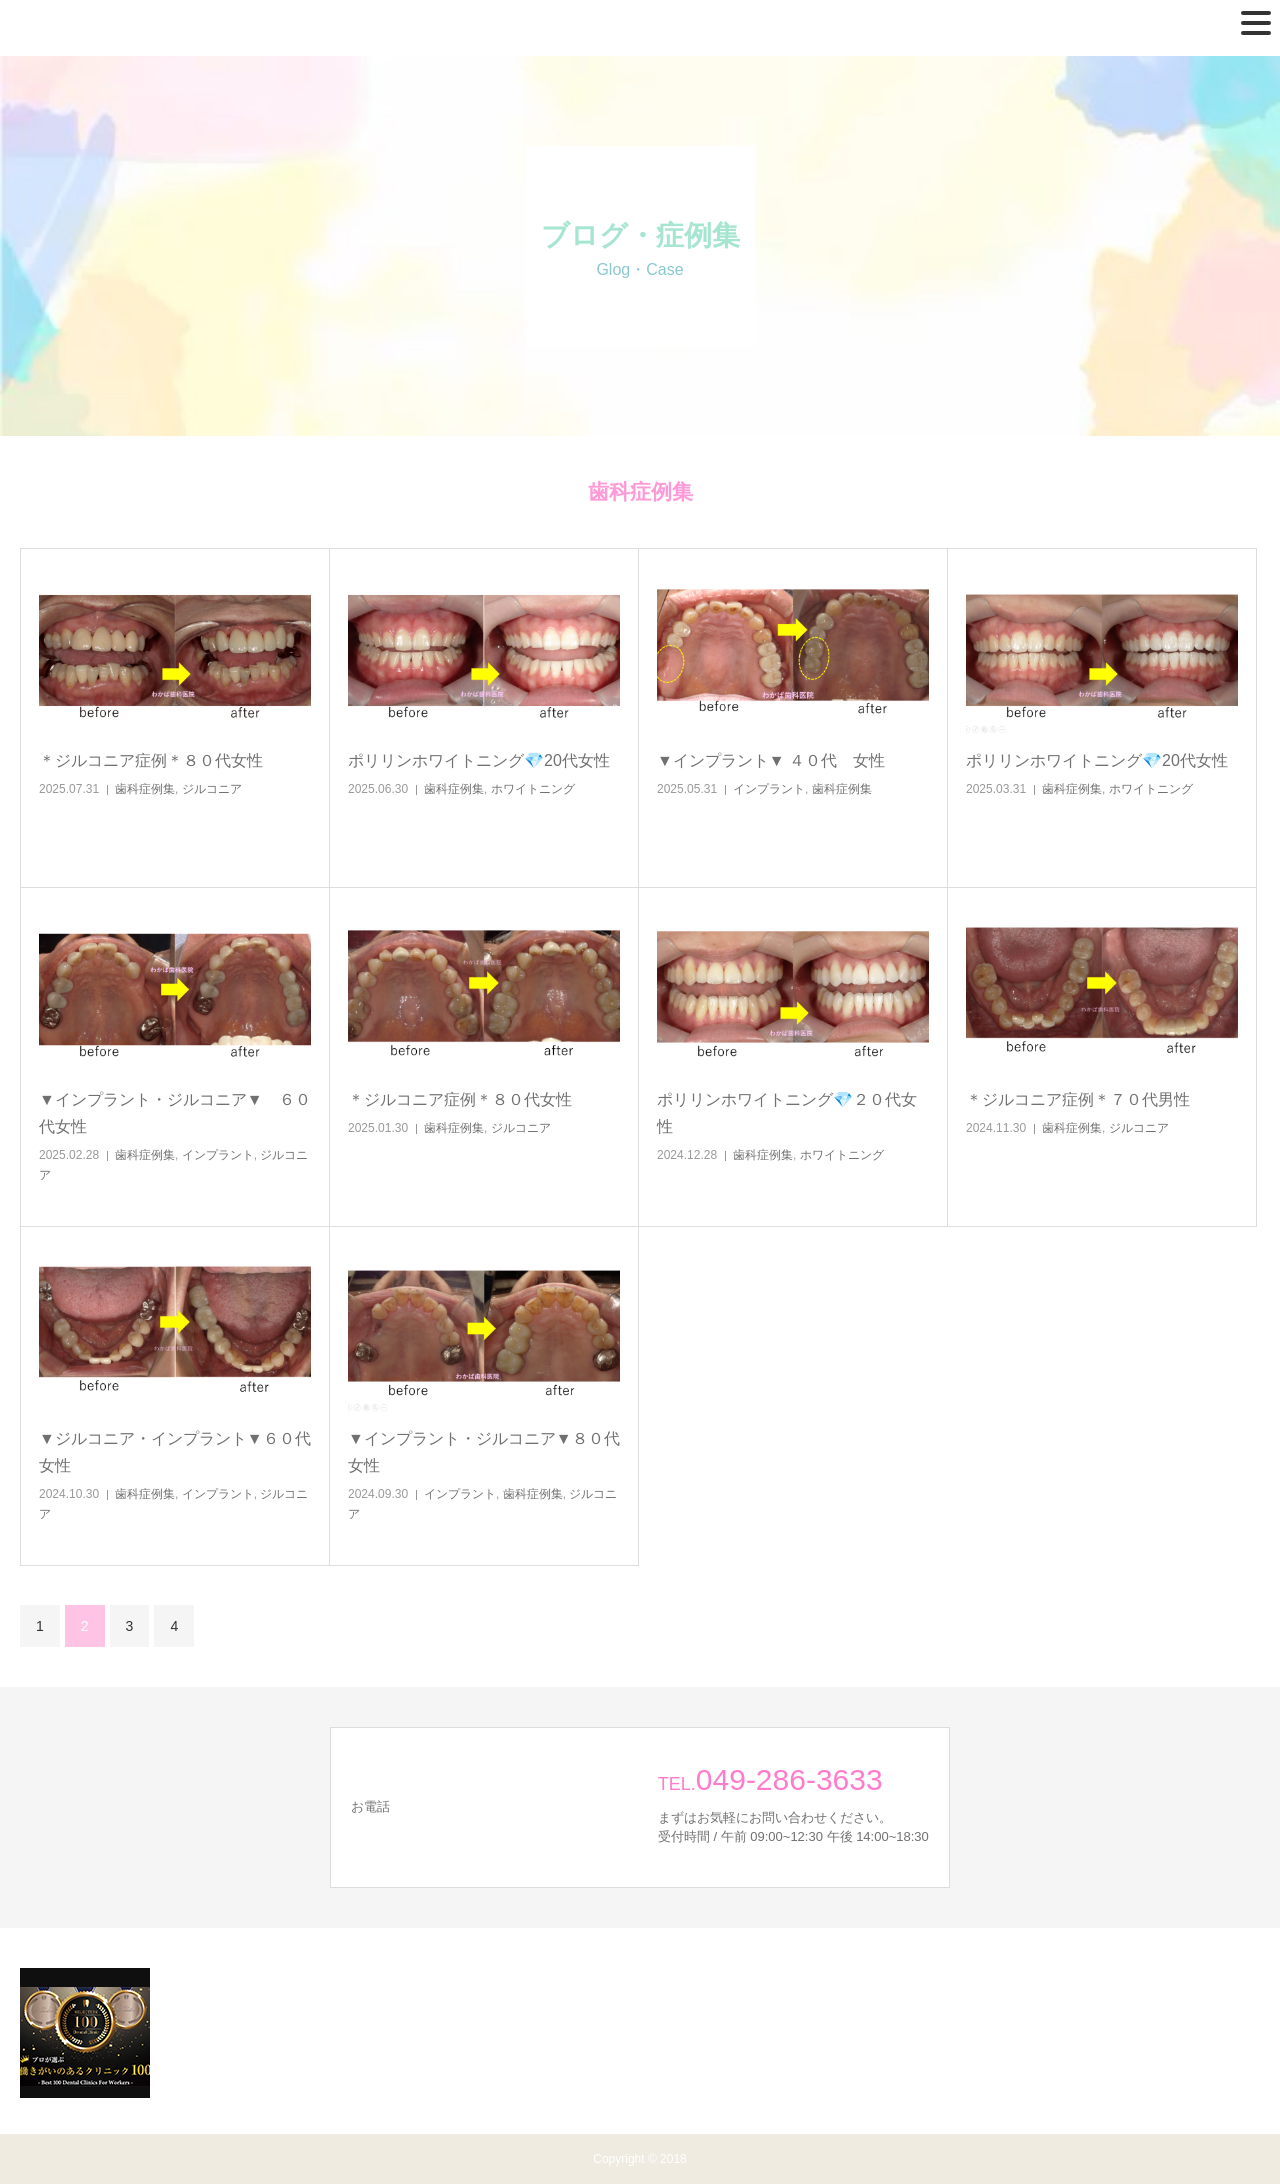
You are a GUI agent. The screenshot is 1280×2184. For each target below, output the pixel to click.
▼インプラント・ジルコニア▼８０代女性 (484, 1452)
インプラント (769, 789)
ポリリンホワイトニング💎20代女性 (479, 760)
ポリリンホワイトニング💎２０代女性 (787, 1113)
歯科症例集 (145, 789)
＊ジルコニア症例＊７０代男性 (1078, 1099)
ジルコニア (212, 789)
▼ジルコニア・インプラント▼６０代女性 (175, 1452)
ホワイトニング (533, 789)
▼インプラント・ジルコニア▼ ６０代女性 (175, 1113)
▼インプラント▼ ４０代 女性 (771, 760)
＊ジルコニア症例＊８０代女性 (151, 760)
